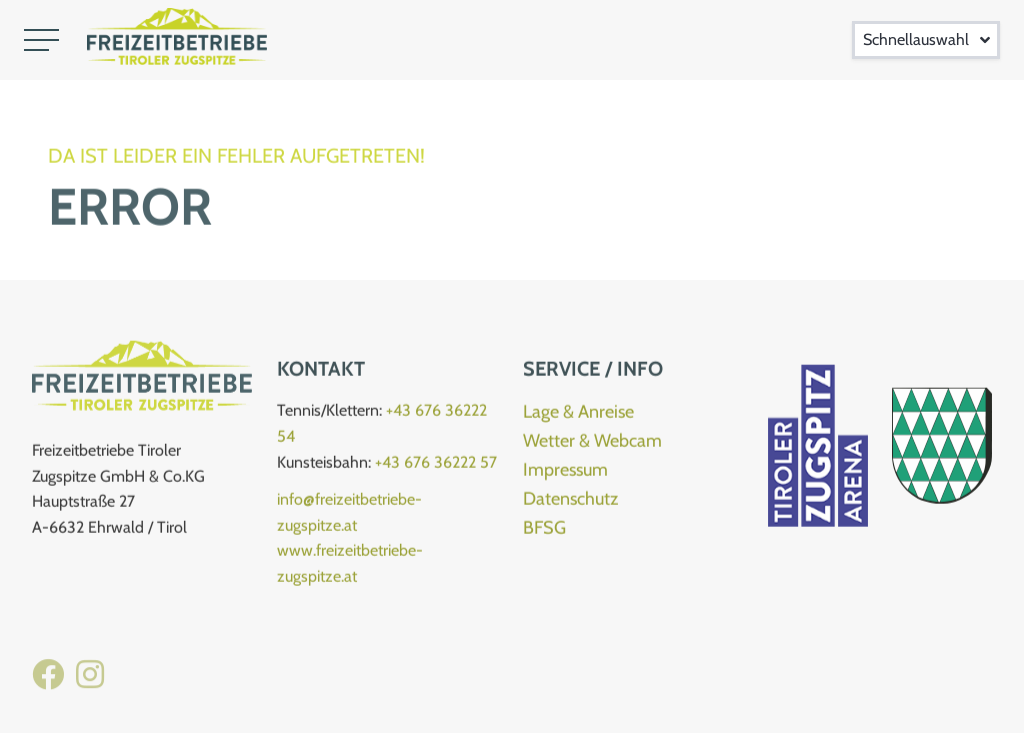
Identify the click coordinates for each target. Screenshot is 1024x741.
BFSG (544, 532)
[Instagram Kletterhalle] (90, 686)
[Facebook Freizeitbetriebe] (48, 686)
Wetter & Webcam (592, 445)
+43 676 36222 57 (436, 466)
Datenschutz (570, 503)
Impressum (565, 474)
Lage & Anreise (578, 416)
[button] (41, 40)
